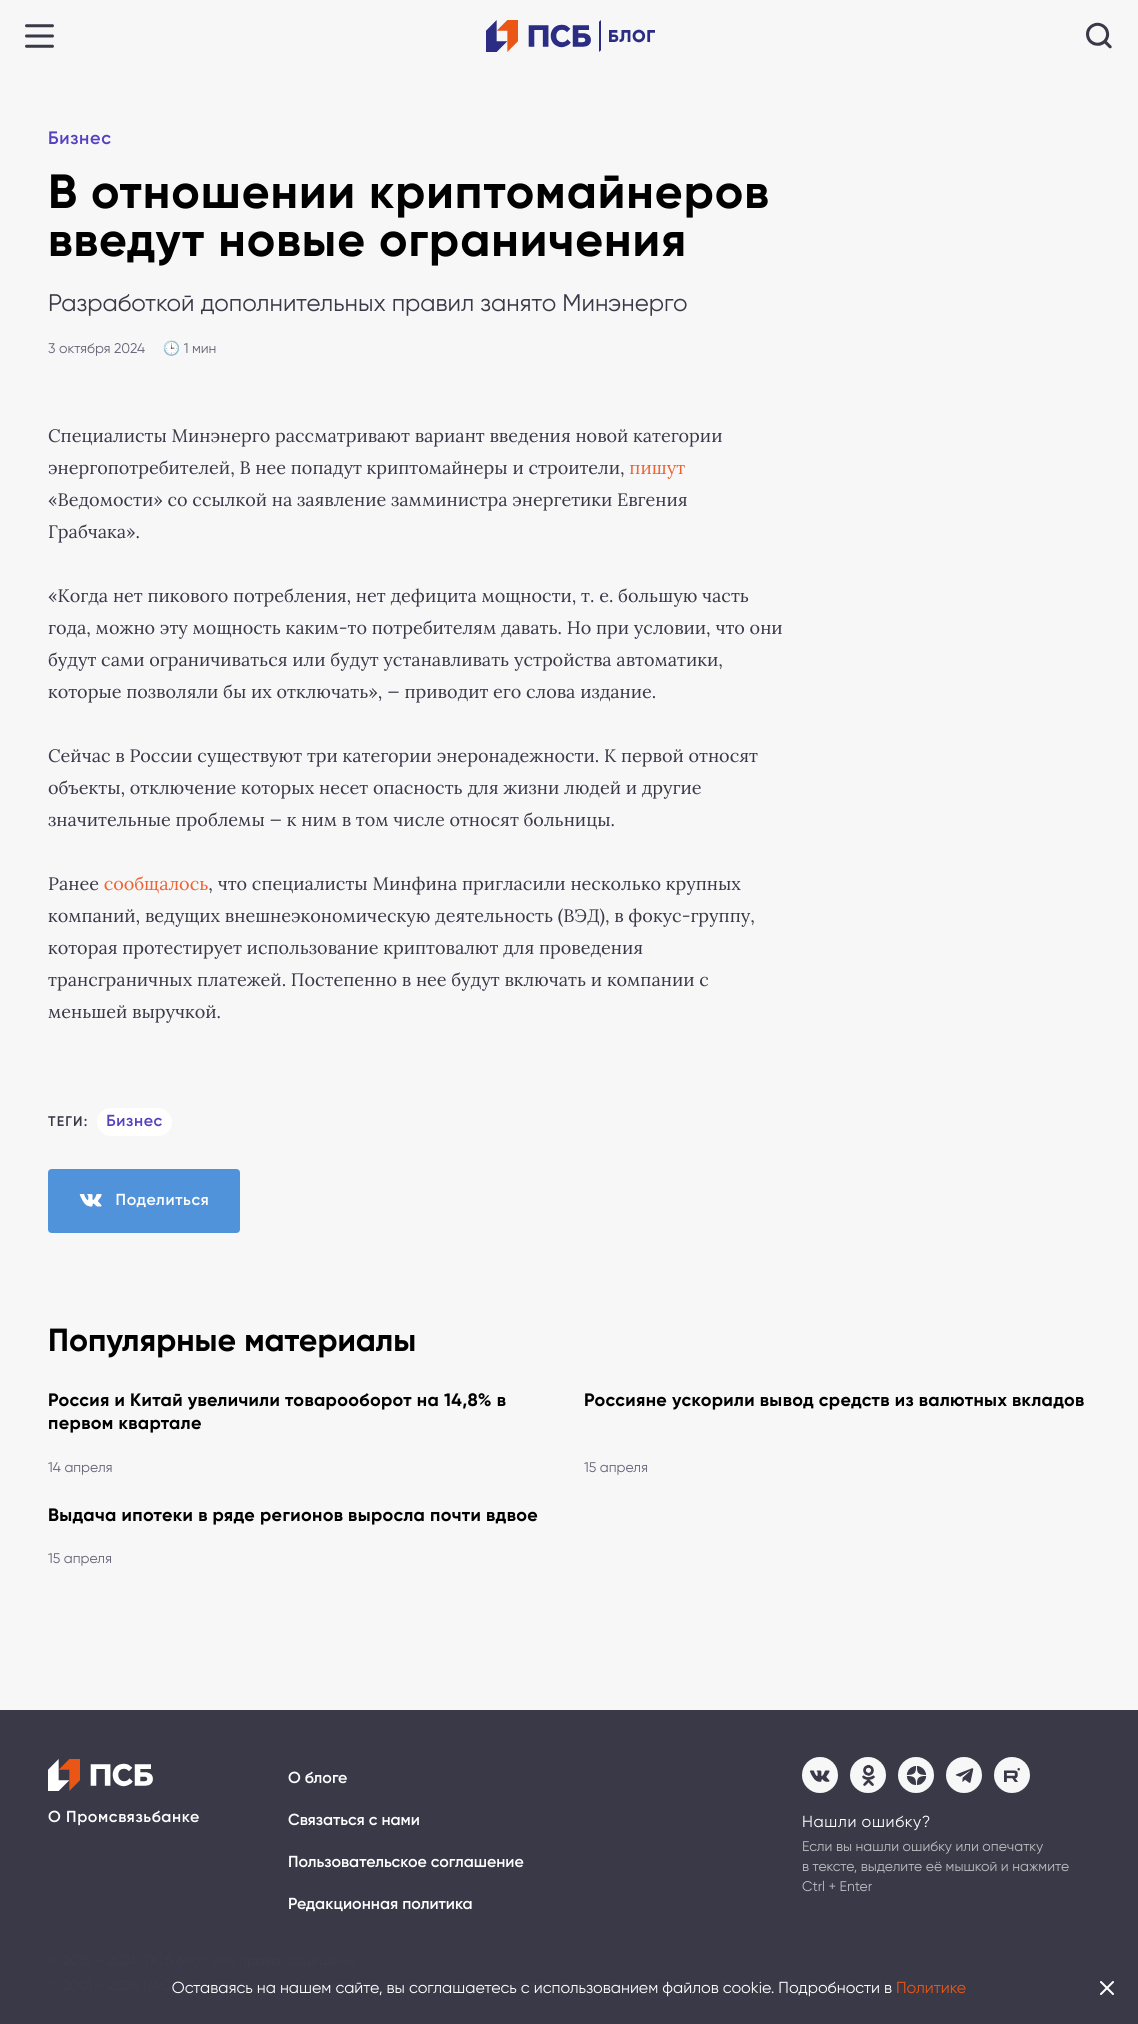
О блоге (317, 1778)
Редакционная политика (380, 1904)
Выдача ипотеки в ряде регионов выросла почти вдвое (293, 1515)
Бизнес (80, 138)
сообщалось (156, 884)
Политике (931, 1987)
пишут (657, 468)
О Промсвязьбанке (124, 1817)
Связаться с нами (354, 1820)
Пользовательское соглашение (406, 1862)
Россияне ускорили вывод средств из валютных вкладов (834, 1400)
